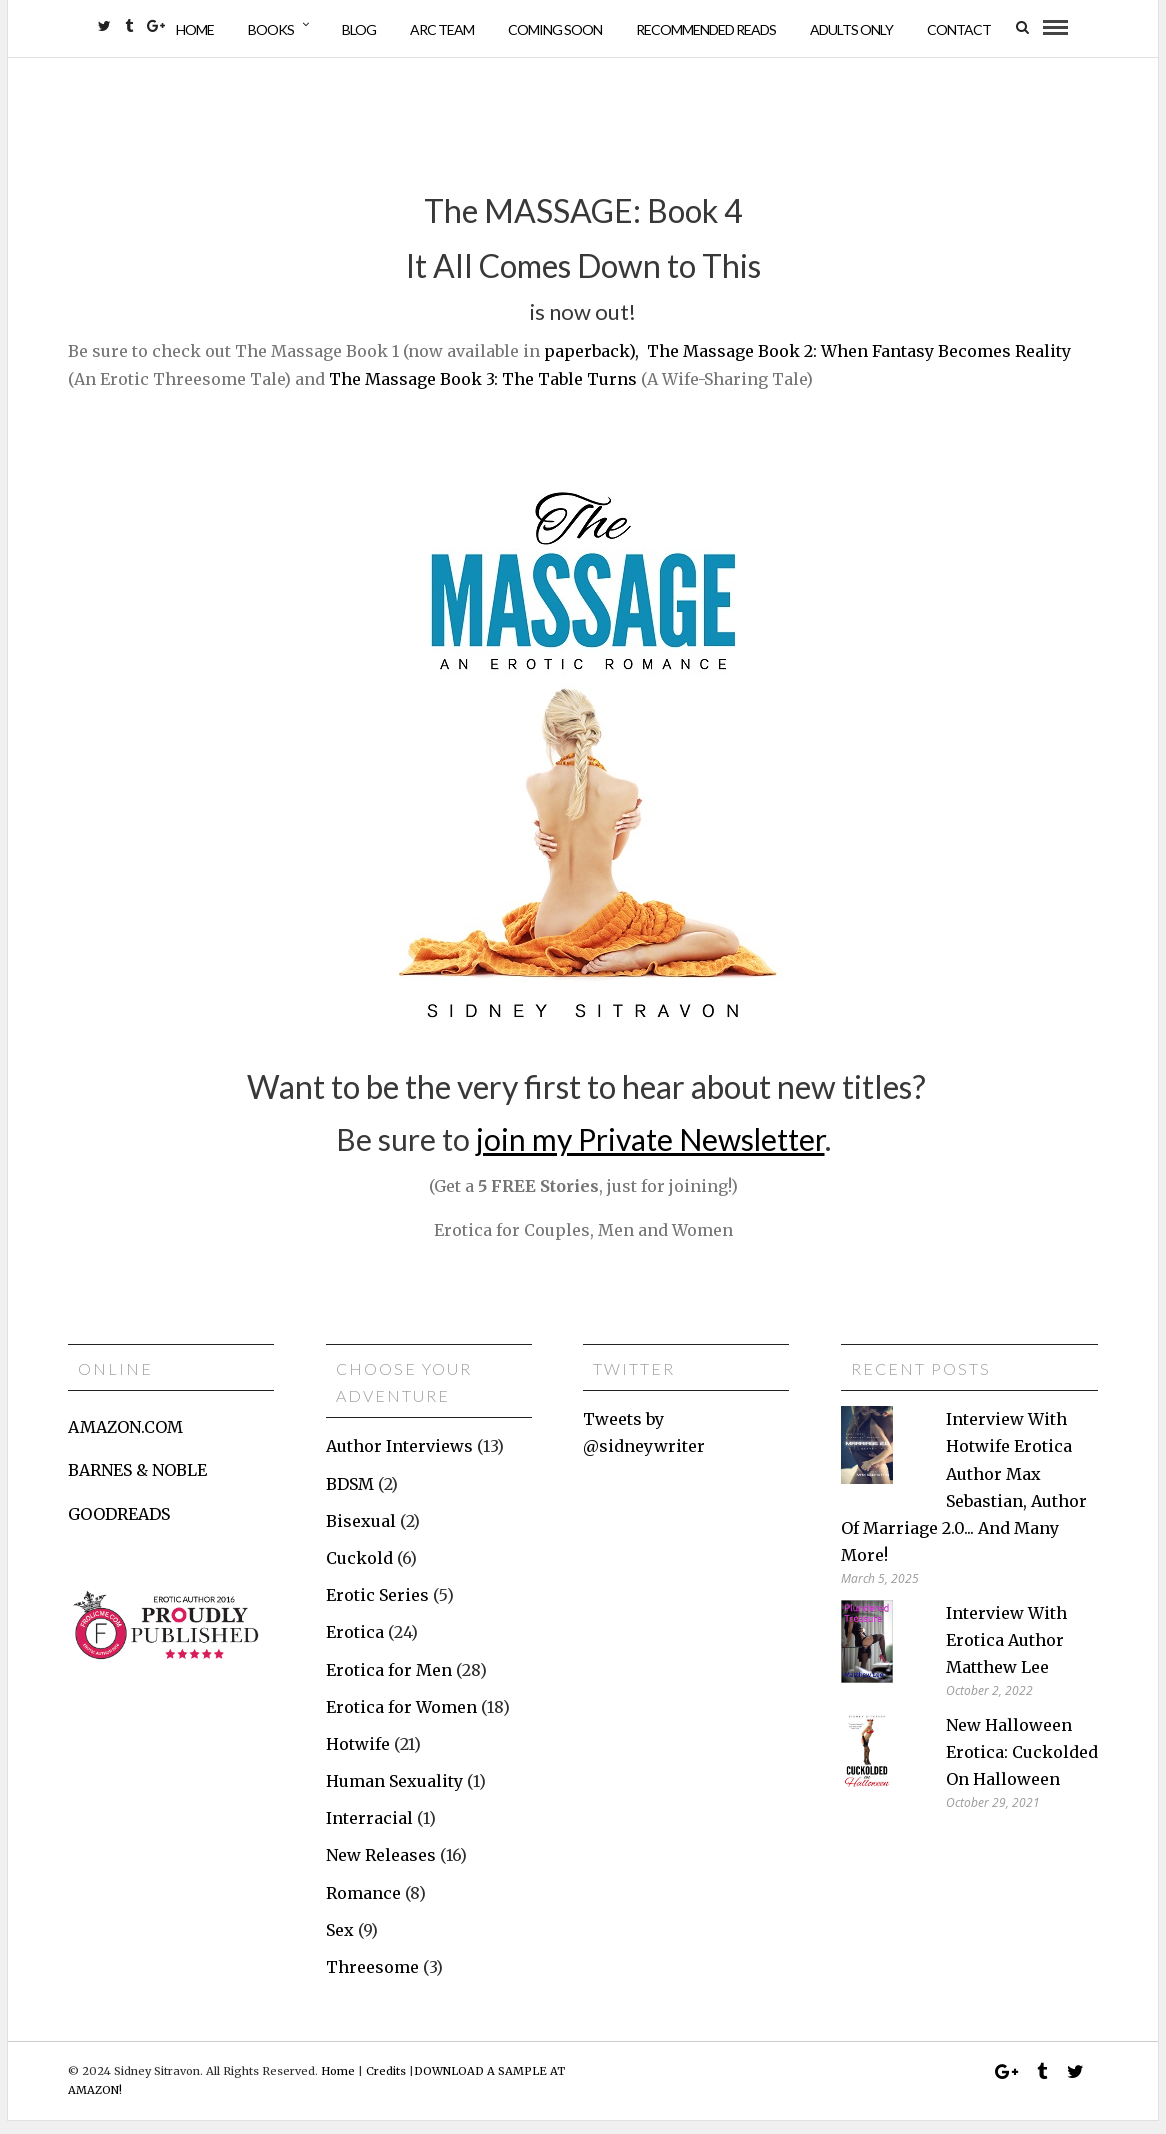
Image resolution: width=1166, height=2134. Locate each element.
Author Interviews (399, 1460)
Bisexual (361, 1534)
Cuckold (359, 1572)
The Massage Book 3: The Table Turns (483, 392)
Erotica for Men (389, 1683)
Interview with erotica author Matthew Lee (1006, 1653)
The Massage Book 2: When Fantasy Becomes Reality (859, 365)
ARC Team (442, 29)
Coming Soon (555, 29)
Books (271, 29)
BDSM (350, 1497)
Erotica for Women (401, 1720)
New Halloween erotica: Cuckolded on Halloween (1022, 1765)
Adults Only (851, 29)
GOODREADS (119, 1527)
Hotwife (358, 1758)
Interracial (369, 1832)
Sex (340, 1944)
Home (195, 29)
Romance (363, 1906)
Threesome (372, 1981)
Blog (359, 29)
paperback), (591, 365)
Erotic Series (377, 1609)
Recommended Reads (706, 29)
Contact (959, 29)
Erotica (355, 1646)
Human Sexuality (394, 1795)
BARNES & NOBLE (137, 1484)
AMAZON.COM (125, 1441)
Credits (386, 2085)
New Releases (381, 1869)
